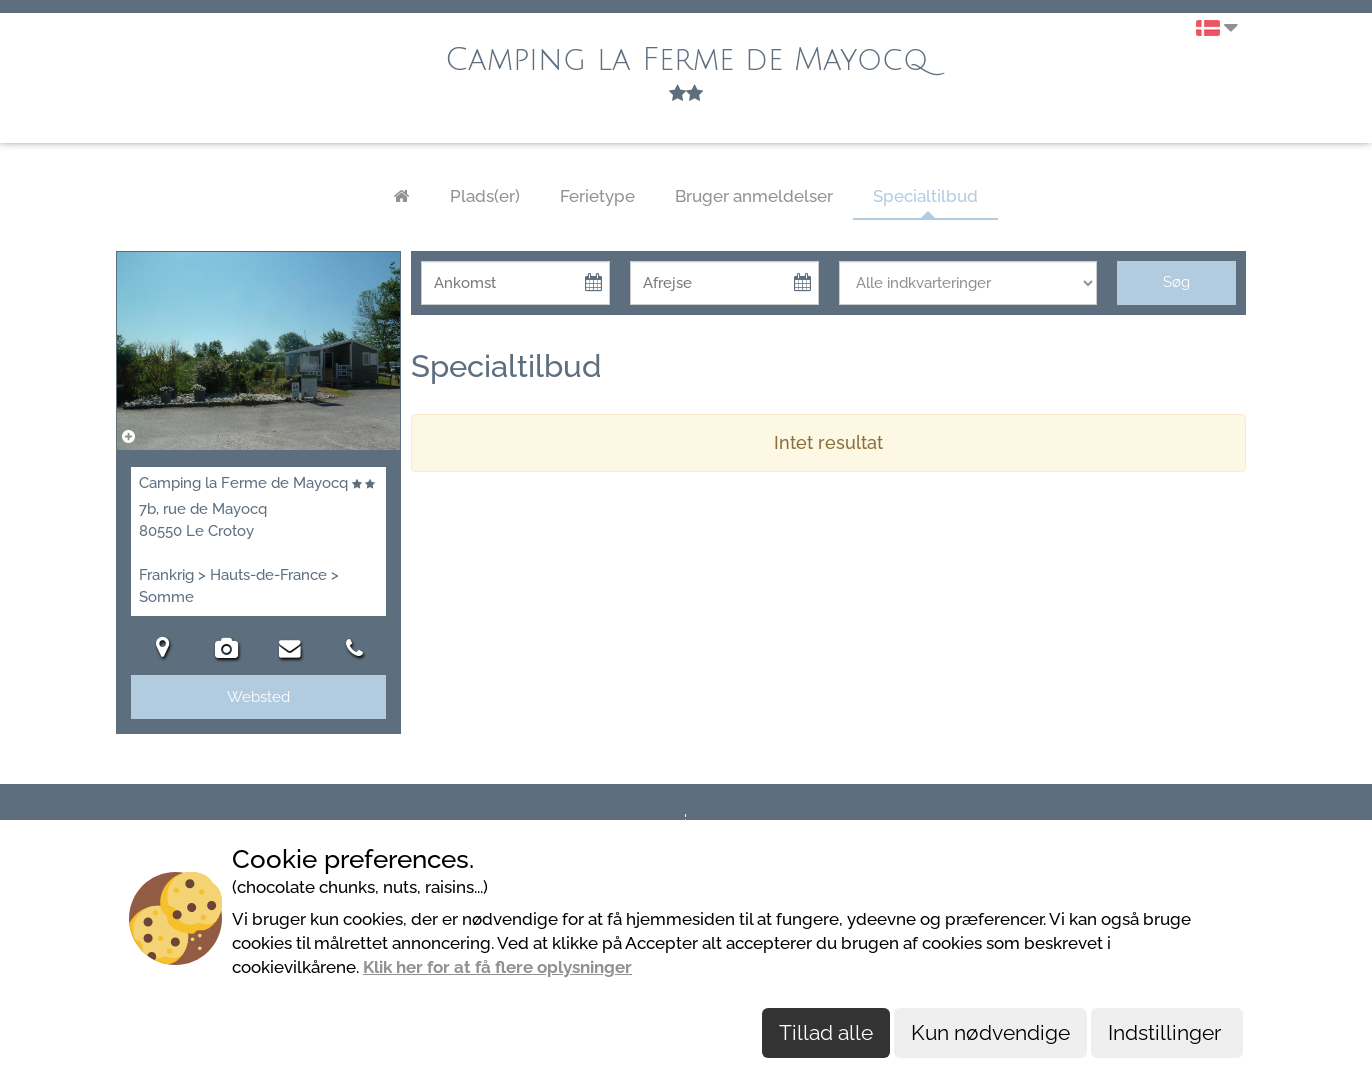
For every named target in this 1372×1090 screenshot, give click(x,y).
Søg (1176, 282)
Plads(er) (485, 196)
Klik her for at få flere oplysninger (497, 967)
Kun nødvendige (990, 1032)
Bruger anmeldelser (754, 196)
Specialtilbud (925, 196)
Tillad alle (826, 1032)
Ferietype (597, 196)
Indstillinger (1167, 1032)
